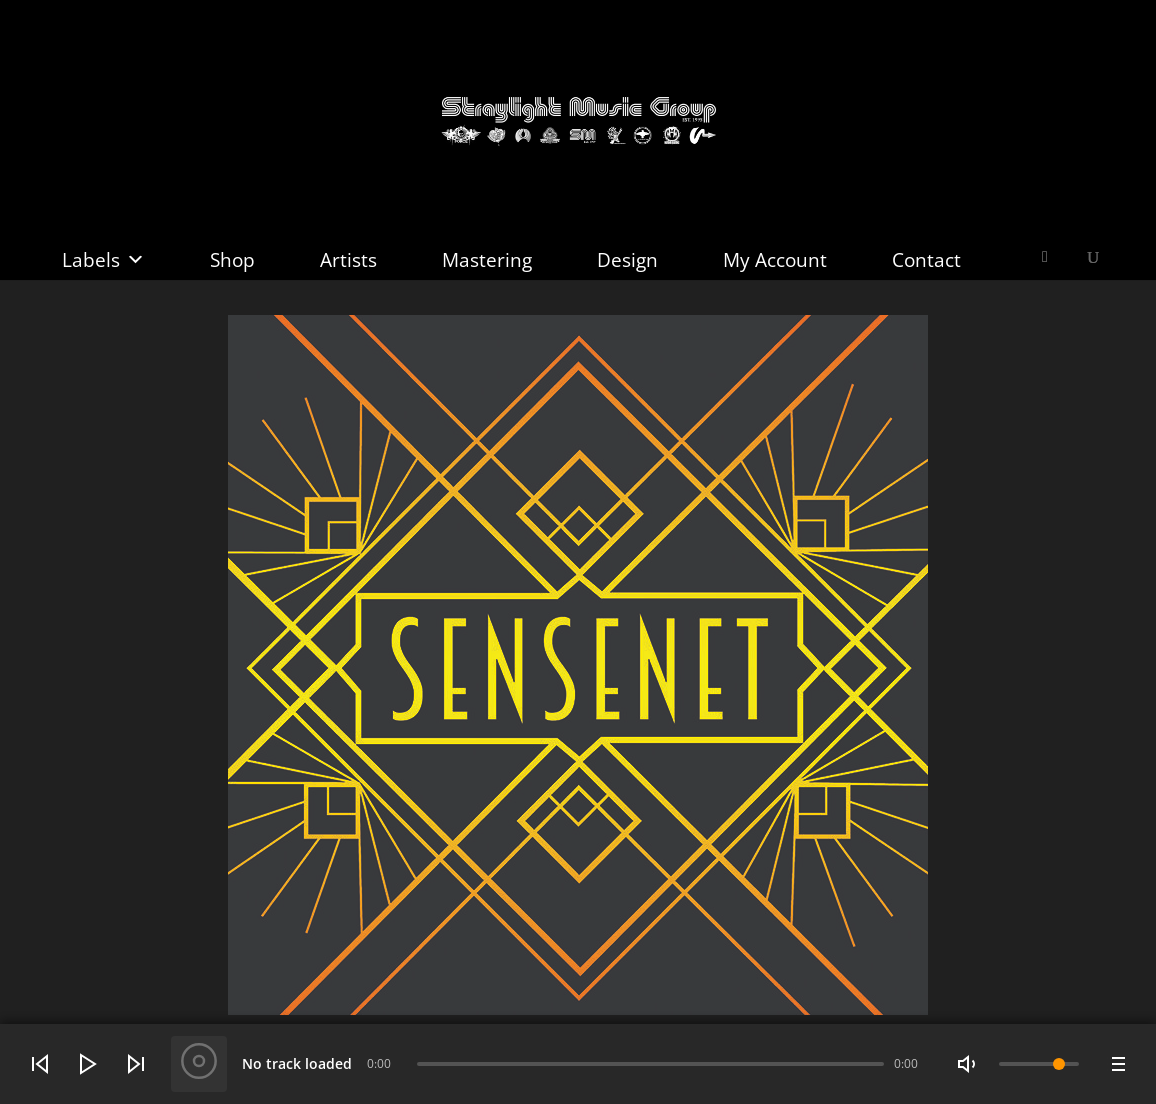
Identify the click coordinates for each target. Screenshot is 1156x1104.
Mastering (487, 260)
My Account (775, 260)
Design (627, 260)
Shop (232, 260)
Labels (103, 260)
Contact (926, 260)
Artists (348, 260)
